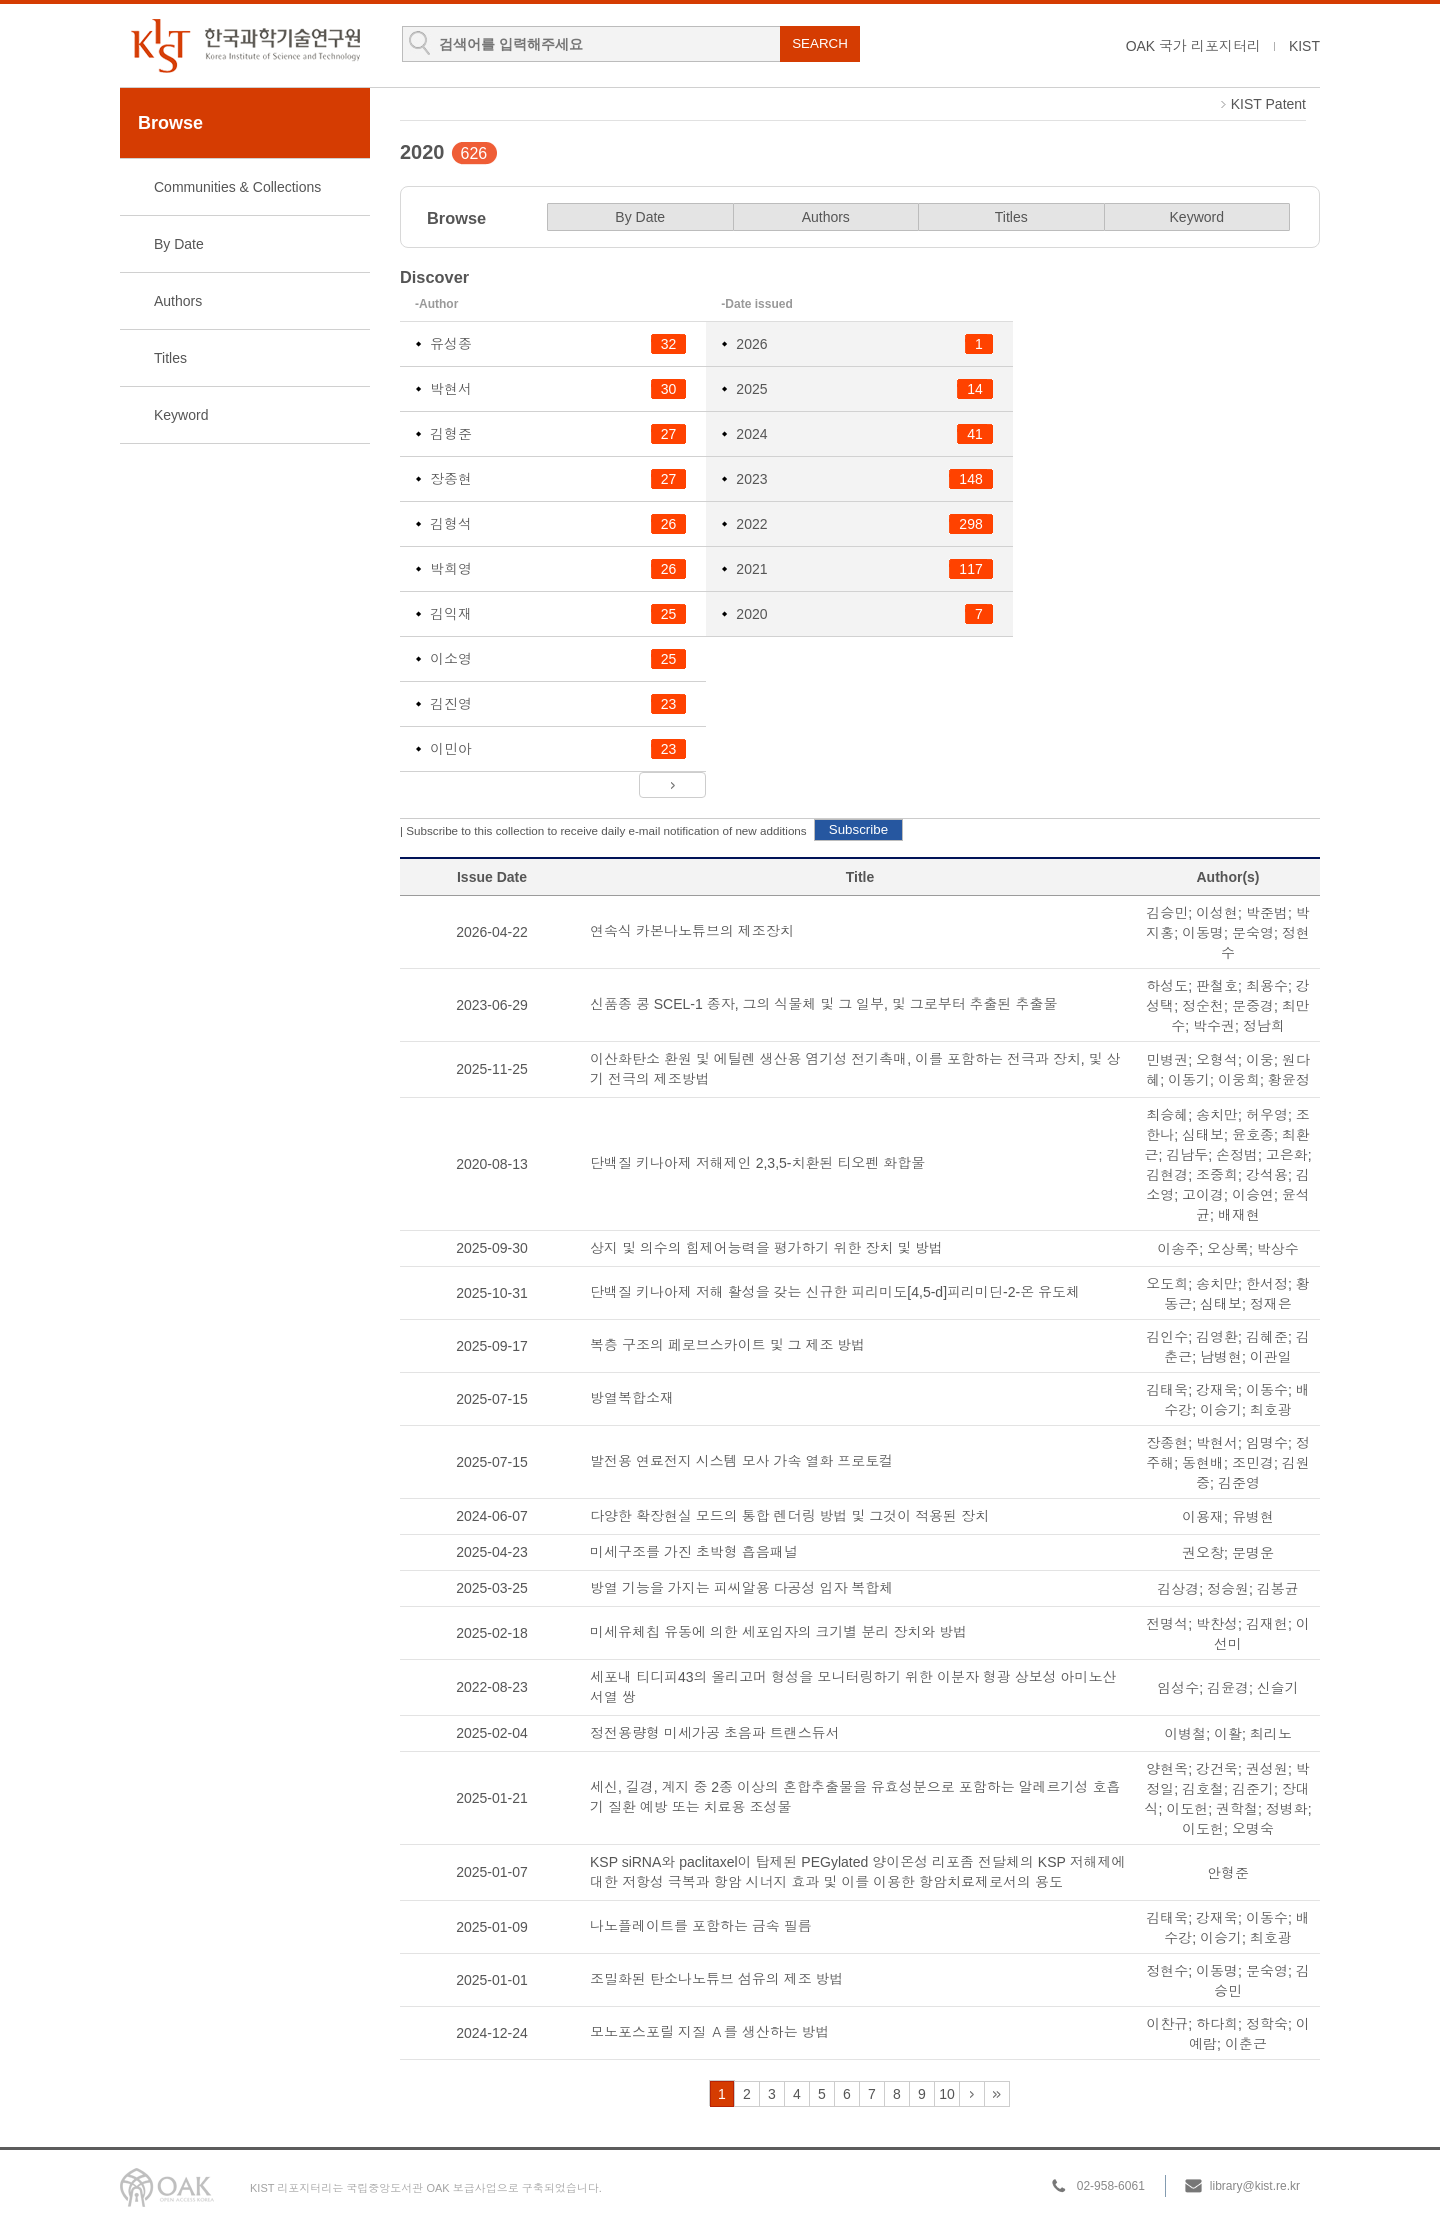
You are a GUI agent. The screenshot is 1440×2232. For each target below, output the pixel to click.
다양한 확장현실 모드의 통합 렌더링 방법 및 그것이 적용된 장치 (789, 1516)
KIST (1304, 46)
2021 (751, 569)
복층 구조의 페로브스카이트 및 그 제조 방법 (727, 1345)
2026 (751, 344)
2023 (751, 479)
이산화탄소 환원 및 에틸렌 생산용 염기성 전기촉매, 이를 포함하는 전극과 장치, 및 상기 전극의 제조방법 (855, 1069)
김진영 (451, 704)
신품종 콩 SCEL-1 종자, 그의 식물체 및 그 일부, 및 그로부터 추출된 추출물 (823, 1004)
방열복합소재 (632, 1398)
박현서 (451, 389)
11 (972, 2094)
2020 (751, 614)
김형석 (451, 524)
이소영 (451, 659)
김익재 (451, 614)
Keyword (181, 415)
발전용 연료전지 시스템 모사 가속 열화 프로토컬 (741, 1461)
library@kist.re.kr (1255, 2186)
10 (947, 2094)
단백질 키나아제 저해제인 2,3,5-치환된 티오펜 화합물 (757, 1163)
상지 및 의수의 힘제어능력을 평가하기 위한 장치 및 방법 (766, 1248)
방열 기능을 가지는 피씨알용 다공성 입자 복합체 (741, 1588)
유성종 (451, 344)
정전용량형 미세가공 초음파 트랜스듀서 (715, 1733)
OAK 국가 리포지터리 (1193, 46)
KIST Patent (1268, 104)
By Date (179, 244)
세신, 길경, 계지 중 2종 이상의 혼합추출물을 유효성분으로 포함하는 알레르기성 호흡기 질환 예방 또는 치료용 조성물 (855, 1797)
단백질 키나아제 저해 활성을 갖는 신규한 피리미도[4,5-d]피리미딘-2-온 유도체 (835, 1292)
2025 (751, 389)
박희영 (451, 569)
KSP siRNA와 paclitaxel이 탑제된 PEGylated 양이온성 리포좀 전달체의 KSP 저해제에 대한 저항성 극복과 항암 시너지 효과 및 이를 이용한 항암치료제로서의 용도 (858, 1872)
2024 (751, 434)
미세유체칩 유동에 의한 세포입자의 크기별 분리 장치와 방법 (778, 1632)
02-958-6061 (1111, 2186)
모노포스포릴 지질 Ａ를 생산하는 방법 (710, 2032)
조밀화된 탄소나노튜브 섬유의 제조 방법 (717, 1979)
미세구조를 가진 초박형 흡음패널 (694, 1552)
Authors (178, 301)
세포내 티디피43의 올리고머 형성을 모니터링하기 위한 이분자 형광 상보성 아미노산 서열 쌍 (853, 1687)
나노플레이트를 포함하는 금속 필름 (701, 1926)
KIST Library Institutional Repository (245, 45)
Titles (170, 358)
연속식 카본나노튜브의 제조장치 (692, 931)
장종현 (451, 479)
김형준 (451, 434)
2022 (751, 524)
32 (997, 2094)
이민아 (451, 749)
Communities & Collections (237, 187)
